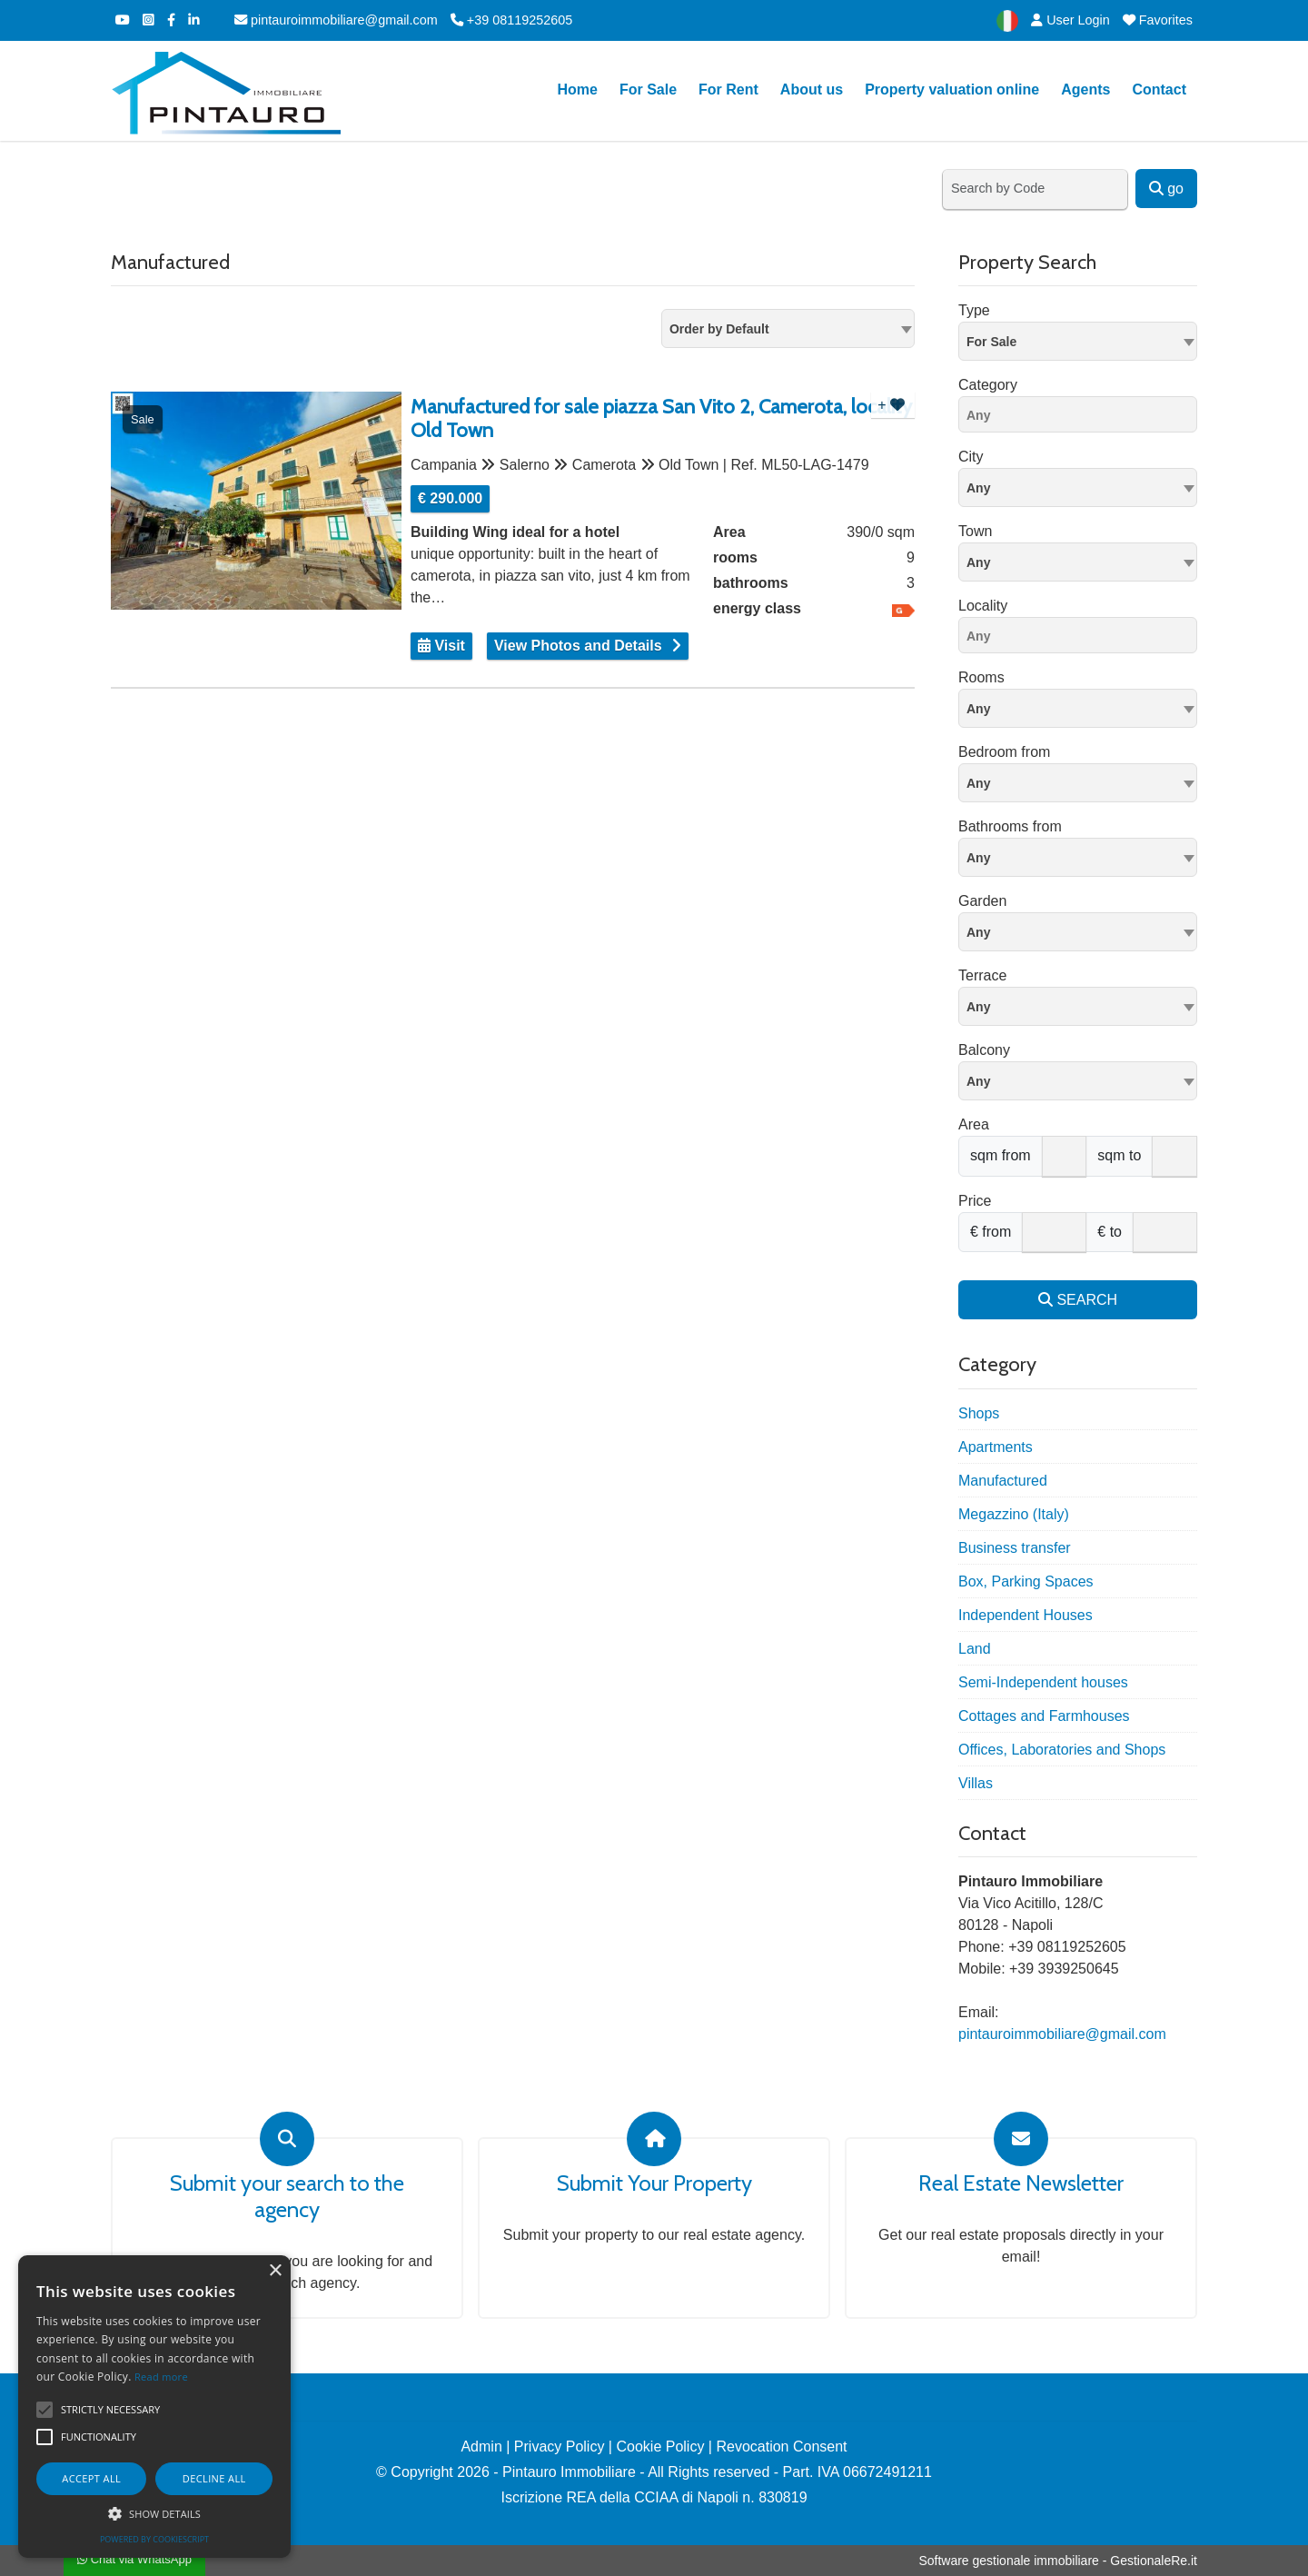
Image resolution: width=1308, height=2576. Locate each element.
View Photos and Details (578, 645)
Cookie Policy (660, 2446)
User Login (1070, 20)
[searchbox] (1082, 418)
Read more (161, 2376)
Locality (982, 605)
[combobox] (788, 328)
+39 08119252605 (511, 20)
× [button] (275, 2271)
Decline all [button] (214, 2478)
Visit (441, 645)
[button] (154, 2513)
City (971, 456)
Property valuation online (952, 89)
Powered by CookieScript (154, 2539)
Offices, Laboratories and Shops (1061, 1749)
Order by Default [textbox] (719, 329)
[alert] (154, 2406)
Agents (1085, 89)
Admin (481, 2446)
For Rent (728, 89)
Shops (978, 1413)
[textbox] (1077, 487)
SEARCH (1077, 1300)
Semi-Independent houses (1043, 1682)
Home (577, 89)
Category (987, 385)
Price (974, 1200)
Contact (1159, 89)
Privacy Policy (559, 2446)
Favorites (1158, 20)
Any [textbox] (978, 562)
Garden (982, 901)
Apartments (995, 1447)
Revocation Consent (781, 2446)
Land (974, 1648)
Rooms (981, 677)
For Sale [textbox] (991, 341)
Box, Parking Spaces (1026, 1581)
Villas (975, 1783)
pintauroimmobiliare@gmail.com (336, 20)
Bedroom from (1004, 752)
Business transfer (1014, 1548)
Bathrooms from (1010, 826)
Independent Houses (1025, 1615)
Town (975, 531)
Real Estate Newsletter (1021, 2183)
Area (973, 1124)
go (1166, 188)
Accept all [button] (91, 2478)
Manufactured (1002, 1480)
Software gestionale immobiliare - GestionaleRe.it (1057, 2560)
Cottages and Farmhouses (1044, 1716)
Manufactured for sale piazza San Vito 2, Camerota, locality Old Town (661, 419)
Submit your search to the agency (287, 2197)
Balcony (984, 1050)
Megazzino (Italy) (1013, 1514)
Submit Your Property (654, 2183)
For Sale (648, 89)
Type (974, 310)
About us (811, 89)
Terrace (982, 975)
